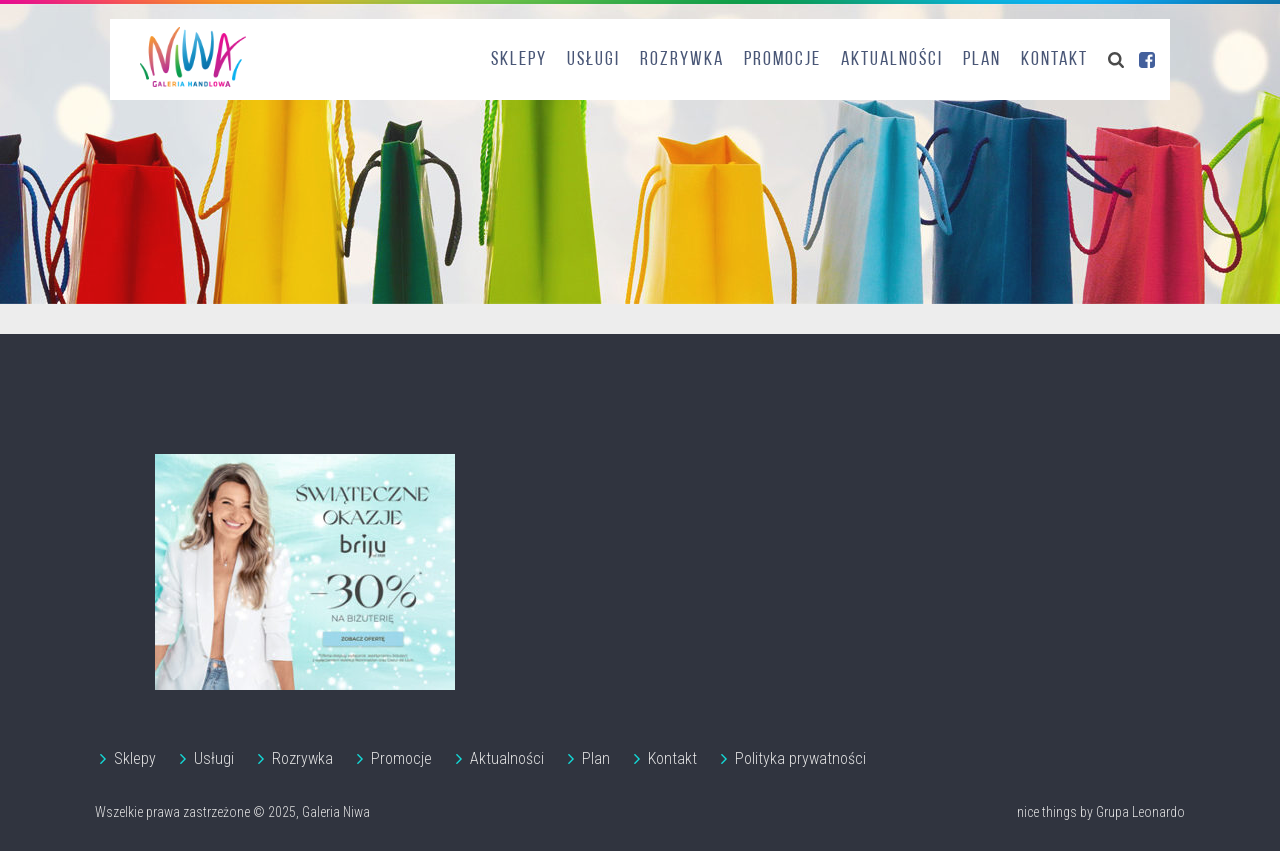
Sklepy (519, 60)
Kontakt (1054, 60)
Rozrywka (682, 60)
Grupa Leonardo (1140, 812)
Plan (982, 60)
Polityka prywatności (800, 758)
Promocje (782, 60)
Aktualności (892, 60)
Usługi (593, 60)
